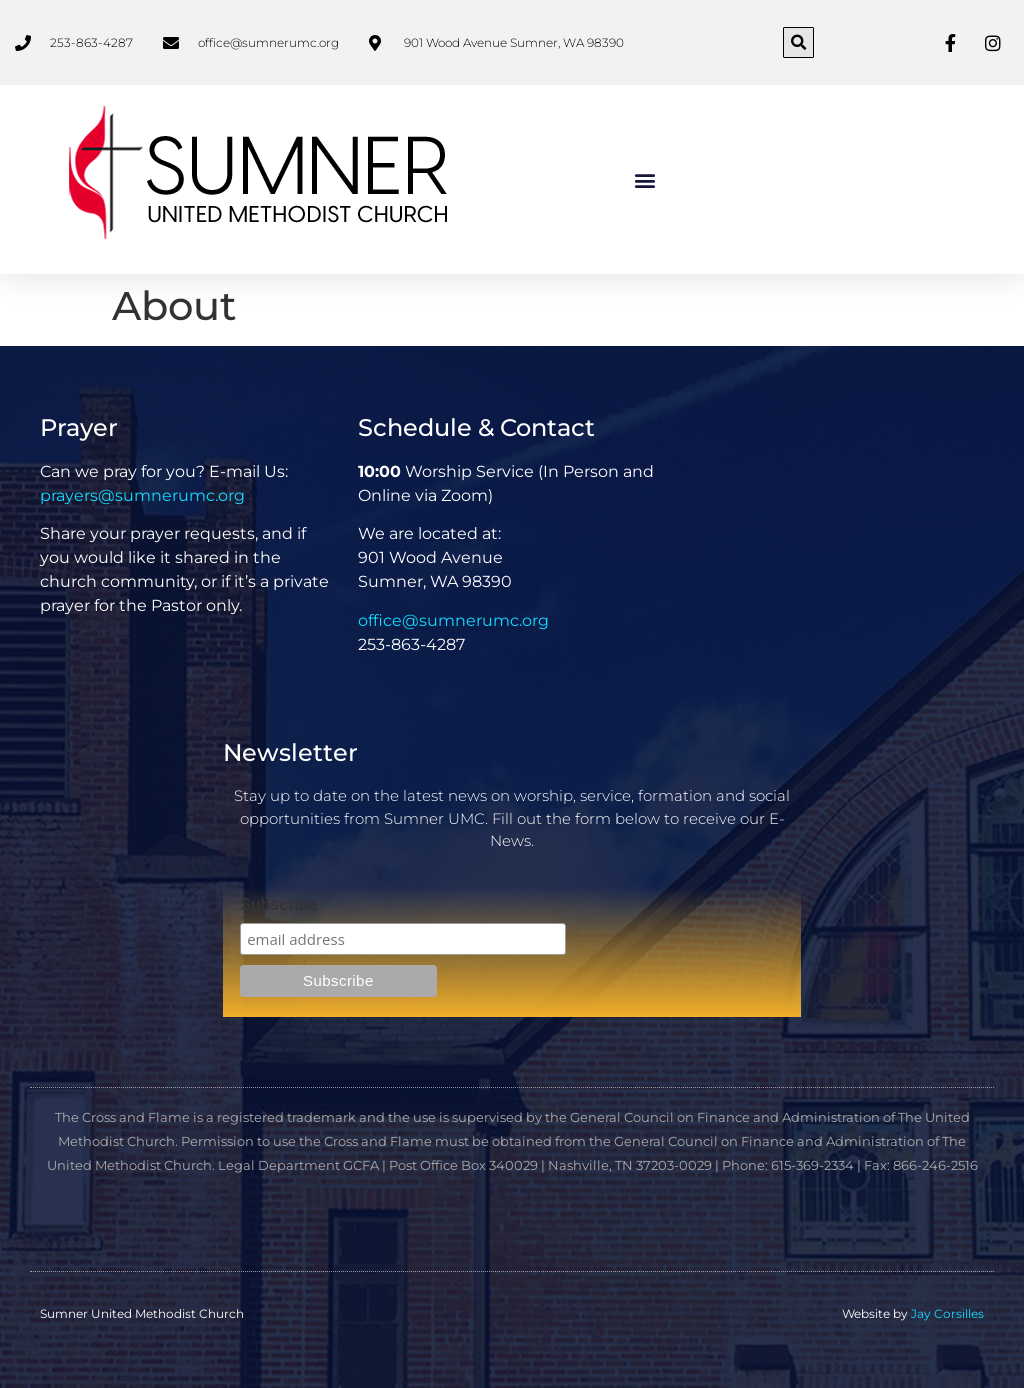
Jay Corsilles (947, 1313)
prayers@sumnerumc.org (142, 495)
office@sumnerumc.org (453, 620)
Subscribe (278, 905)
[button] (798, 42)
